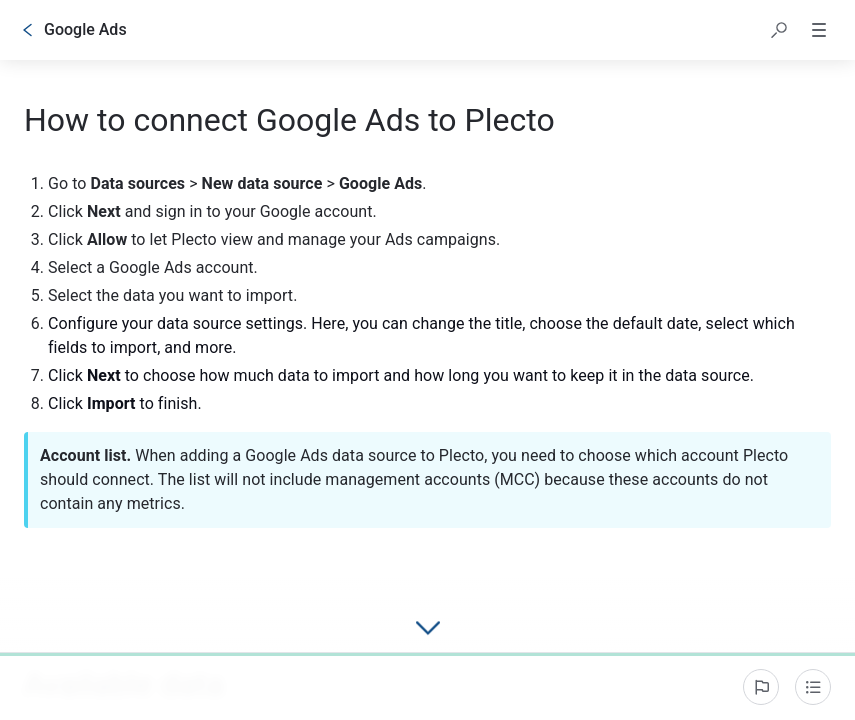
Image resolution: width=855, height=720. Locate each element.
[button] (779, 30)
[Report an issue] (761, 687)
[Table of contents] (813, 687)
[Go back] (28, 30)
